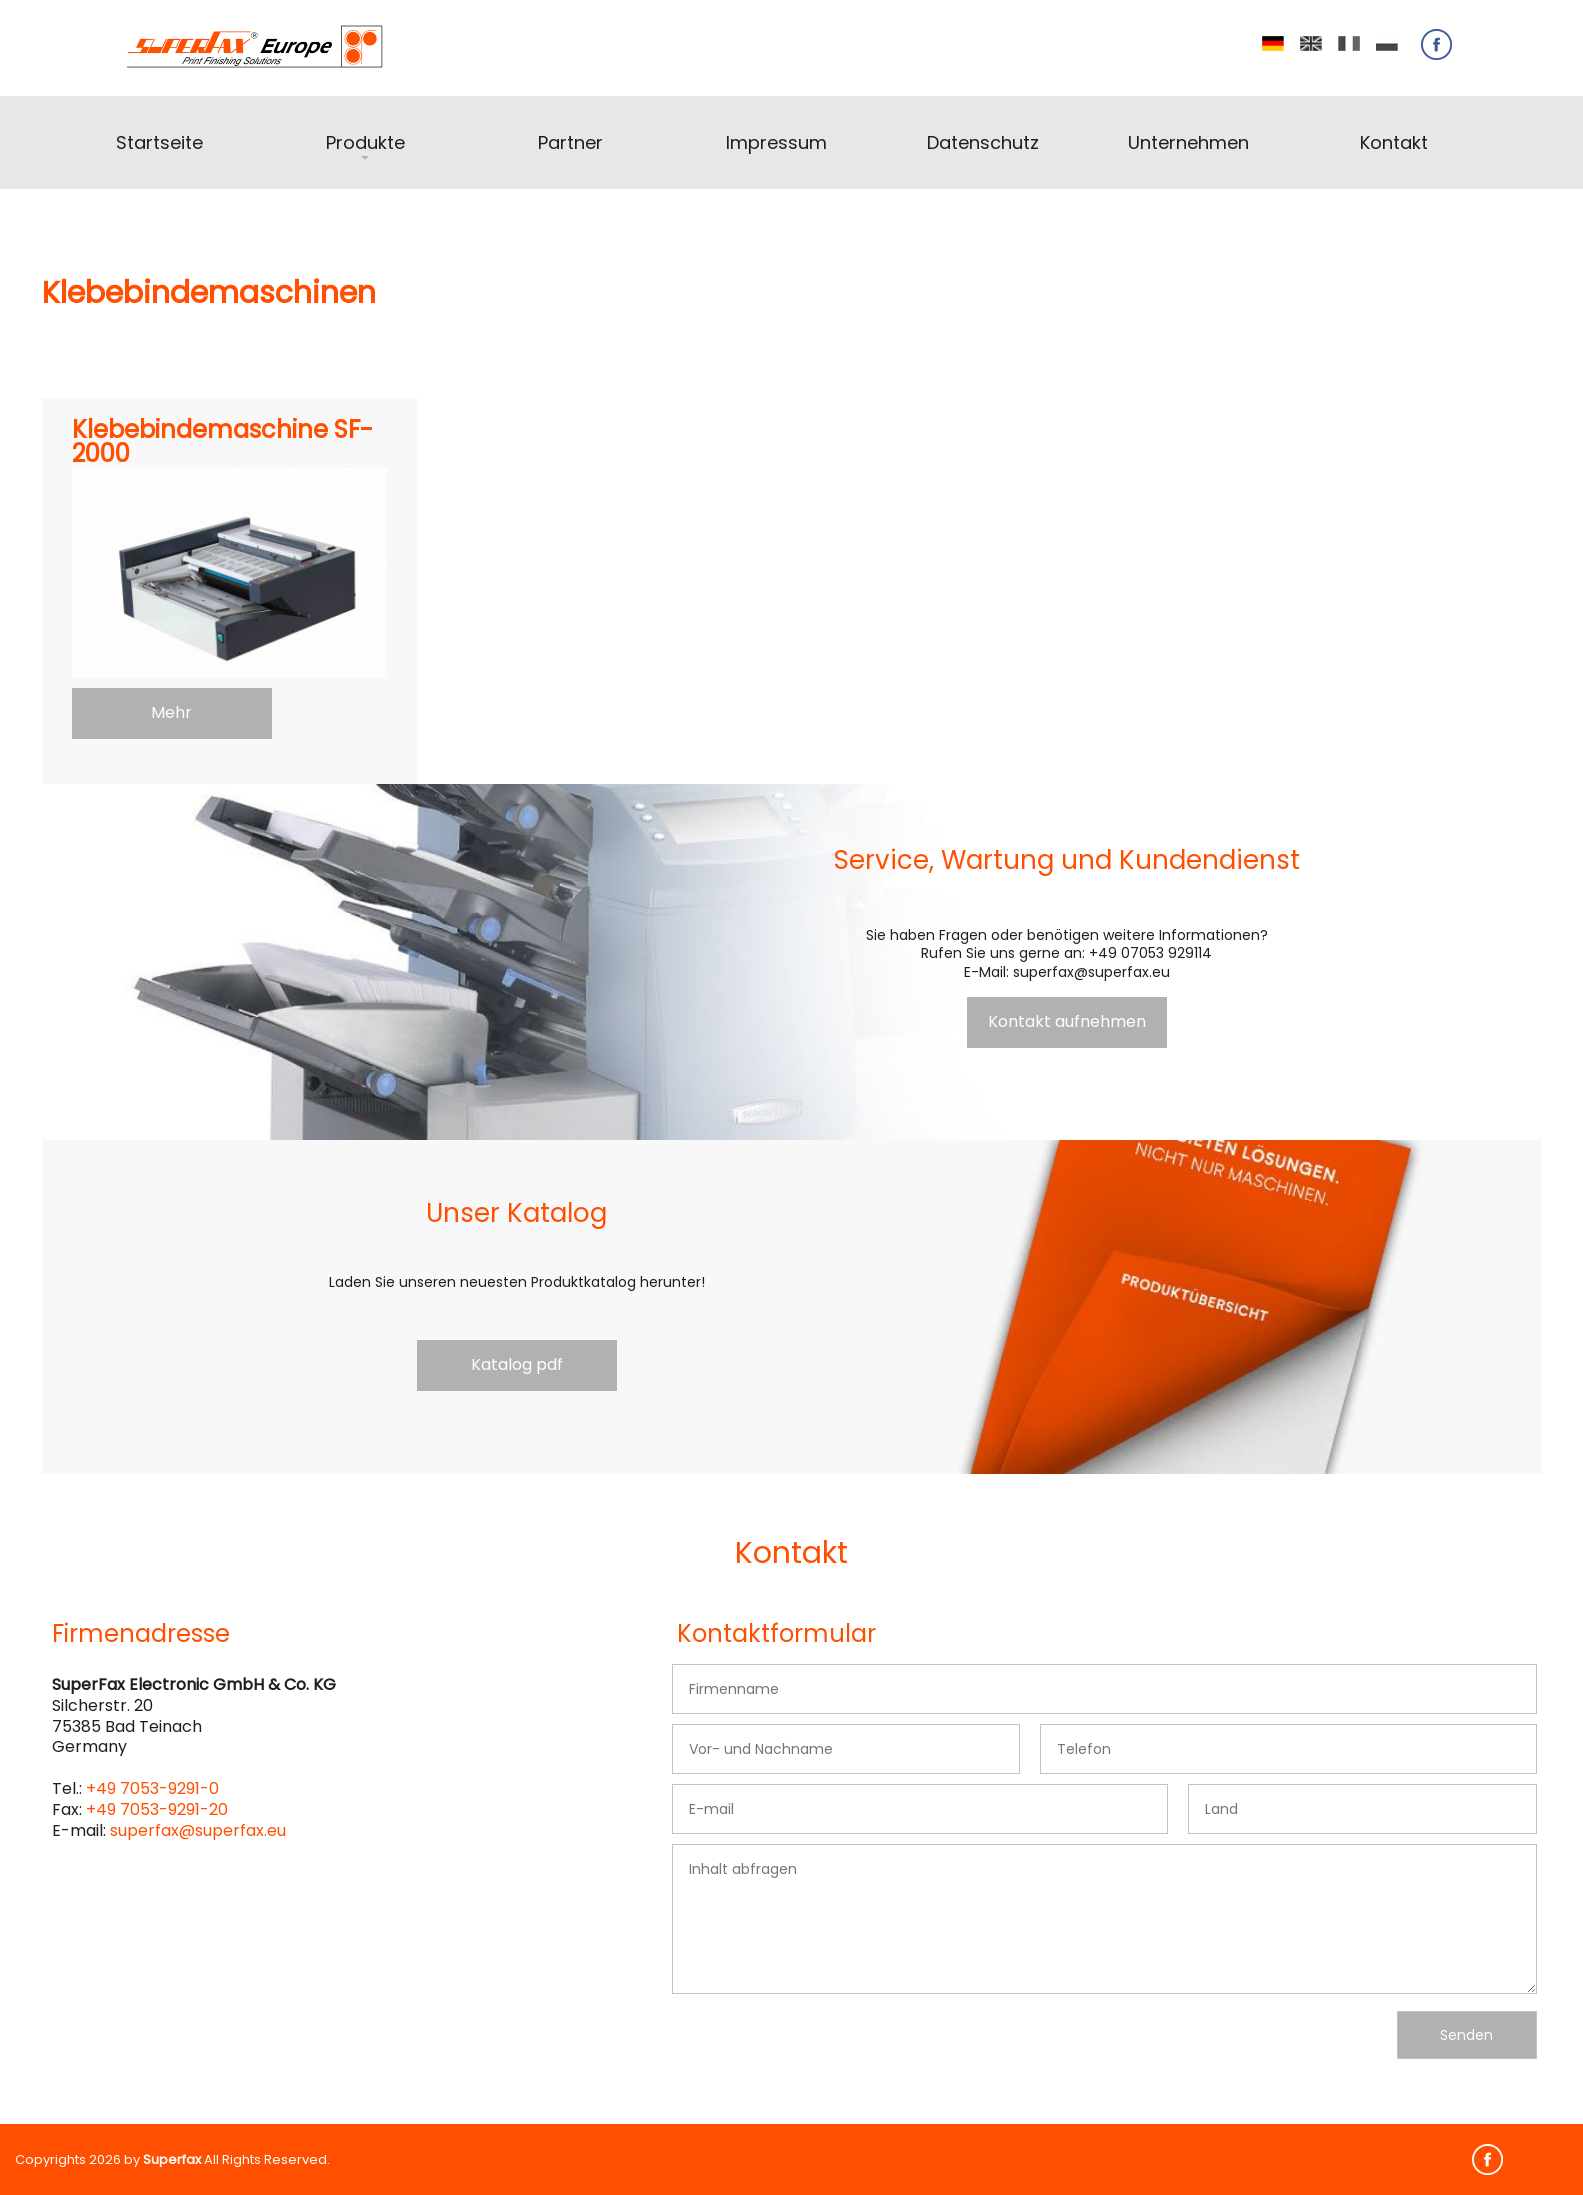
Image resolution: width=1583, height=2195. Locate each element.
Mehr (171, 712)
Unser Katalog (516, 1213)
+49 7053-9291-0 (152, 1788)
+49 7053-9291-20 (157, 1809)
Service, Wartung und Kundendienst (1067, 860)
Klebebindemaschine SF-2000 (222, 443)
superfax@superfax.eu (198, 1830)
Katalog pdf (517, 1364)
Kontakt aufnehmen (1067, 1021)
